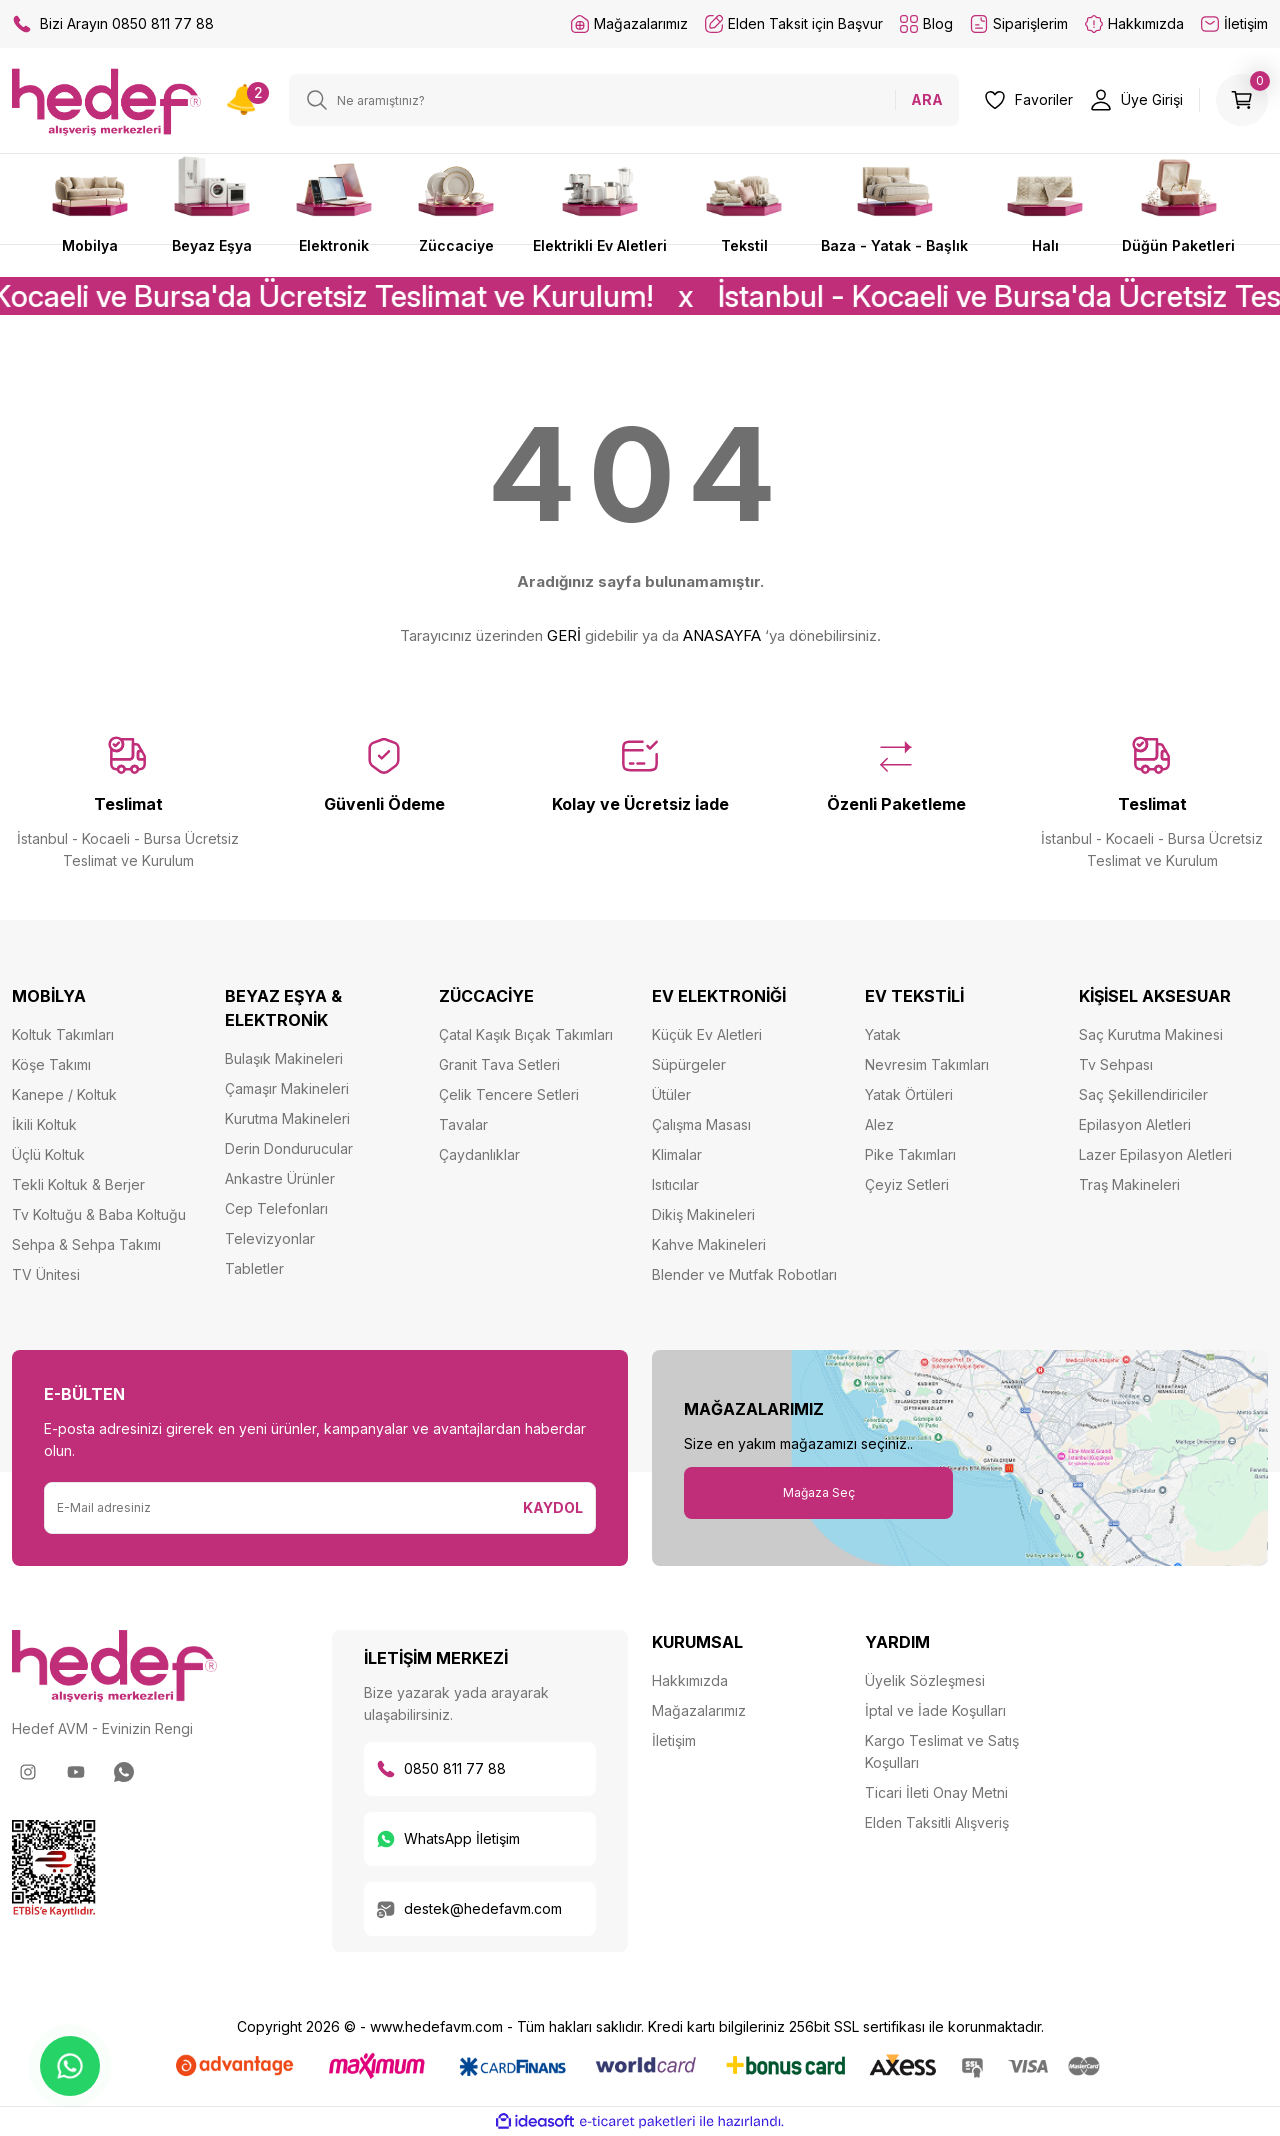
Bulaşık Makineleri (284, 1058)
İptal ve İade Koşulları (935, 1710)
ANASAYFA (722, 635)
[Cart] (1242, 100)
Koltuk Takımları (63, 1034)
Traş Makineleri (1129, 1184)
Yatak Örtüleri (909, 1094)
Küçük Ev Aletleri (707, 1034)
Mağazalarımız (699, 1710)
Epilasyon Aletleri (1135, 1124)
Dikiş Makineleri (703, 1214)
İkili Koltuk (44, 1124)
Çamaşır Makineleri (287, 1088)
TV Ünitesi (46, 1274)
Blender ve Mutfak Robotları (744, 1274)
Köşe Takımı (51, 1064)
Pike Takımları (910, 1154)
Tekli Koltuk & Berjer (78, 1184)
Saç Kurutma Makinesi (1151, 1034)
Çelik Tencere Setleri (509, 1094)
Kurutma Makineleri (287, 1118)
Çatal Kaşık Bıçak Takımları (526, 1034)
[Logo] (106, 101)
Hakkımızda (690, 1680)
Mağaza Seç (819, 1492)
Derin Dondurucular (289, 1148)
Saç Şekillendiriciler (1143, 1094)
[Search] (624, 100)
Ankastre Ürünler (280, 1178)
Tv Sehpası (1116, 1064)
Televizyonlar (270, 1238)
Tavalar (463, 1124)
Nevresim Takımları (927, 1064)
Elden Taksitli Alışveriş (937, 1822)
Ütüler (671, 1094)
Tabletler (254, 1268)
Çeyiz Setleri (907, 1184)
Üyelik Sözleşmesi (925, 1680)
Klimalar (677, 1154)
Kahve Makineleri (709, 1244)
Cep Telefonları (276, 1208)
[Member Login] (1136, 100)
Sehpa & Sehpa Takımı (86, 1244)
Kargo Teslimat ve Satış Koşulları (942, 1751)
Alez (879, 1124)
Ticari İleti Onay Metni (936, 1792)
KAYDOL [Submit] (553, 1507)
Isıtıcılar (675, 1184)
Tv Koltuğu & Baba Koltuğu (99, 1214)
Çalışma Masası (701, 1124)
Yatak (883, 1034)
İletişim (674, 1740)
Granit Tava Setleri (499, 1064)
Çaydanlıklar (479, 1154)
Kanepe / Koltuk (64, 1094)
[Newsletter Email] (278, 1508)
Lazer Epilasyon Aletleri (1155, 1154)
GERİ (564, 635)
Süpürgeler (689, 1064)
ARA (927, 99)
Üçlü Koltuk (48, 1154)
